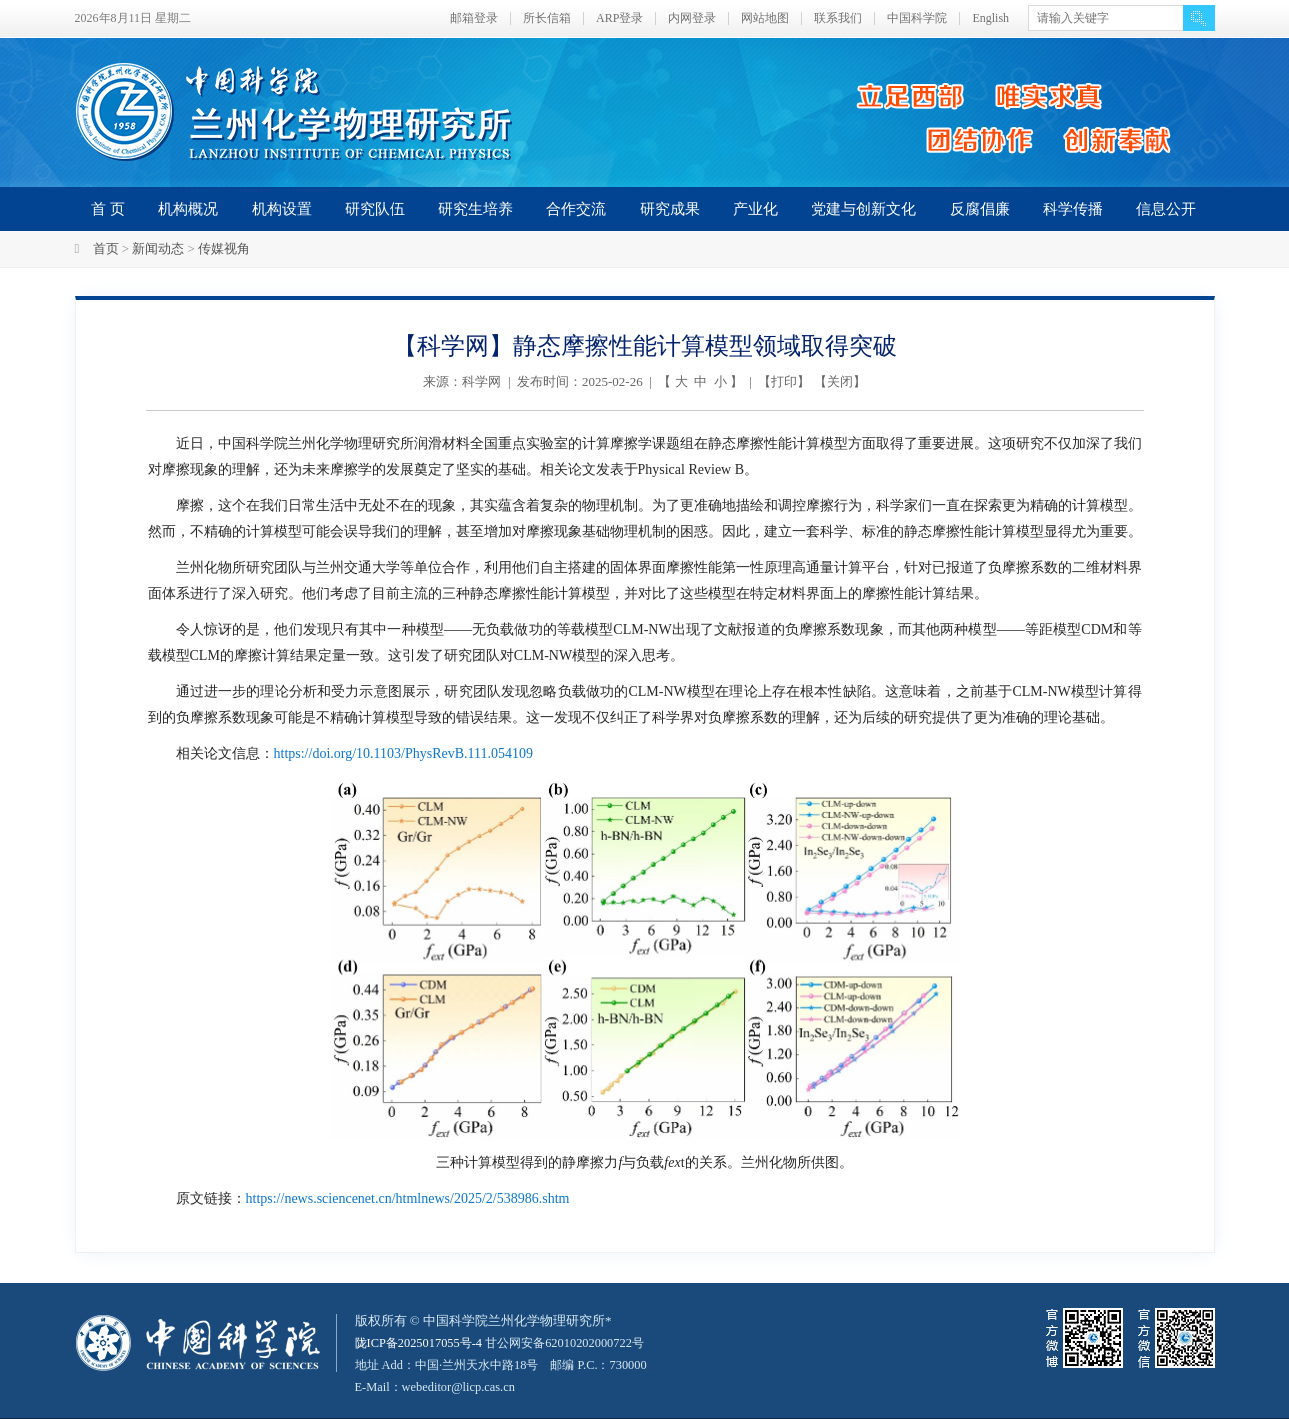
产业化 (755, 209)
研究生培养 (475, 209)
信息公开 (1166, 209)
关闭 (840, 381)
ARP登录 (619, 18)
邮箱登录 (474, 18)
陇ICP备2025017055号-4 (422, 1342)
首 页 (108, 209)
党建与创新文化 (863, 209)
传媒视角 (224, 248)
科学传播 (1073, 209)
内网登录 (692, 18)
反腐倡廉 (980, 209)
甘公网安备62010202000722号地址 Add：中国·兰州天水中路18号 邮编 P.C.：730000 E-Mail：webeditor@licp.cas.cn (511, 1364)
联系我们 (838, 18)
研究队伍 (375, 209)
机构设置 (282, 209)
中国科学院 (917, 18)
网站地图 (765, 18)
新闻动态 (158, 248)
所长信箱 (547, 18)
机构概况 (188, 209)
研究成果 (670, 209)
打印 (784, 381)
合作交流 (576, 209)
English (990, 18)
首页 (106, 248)
